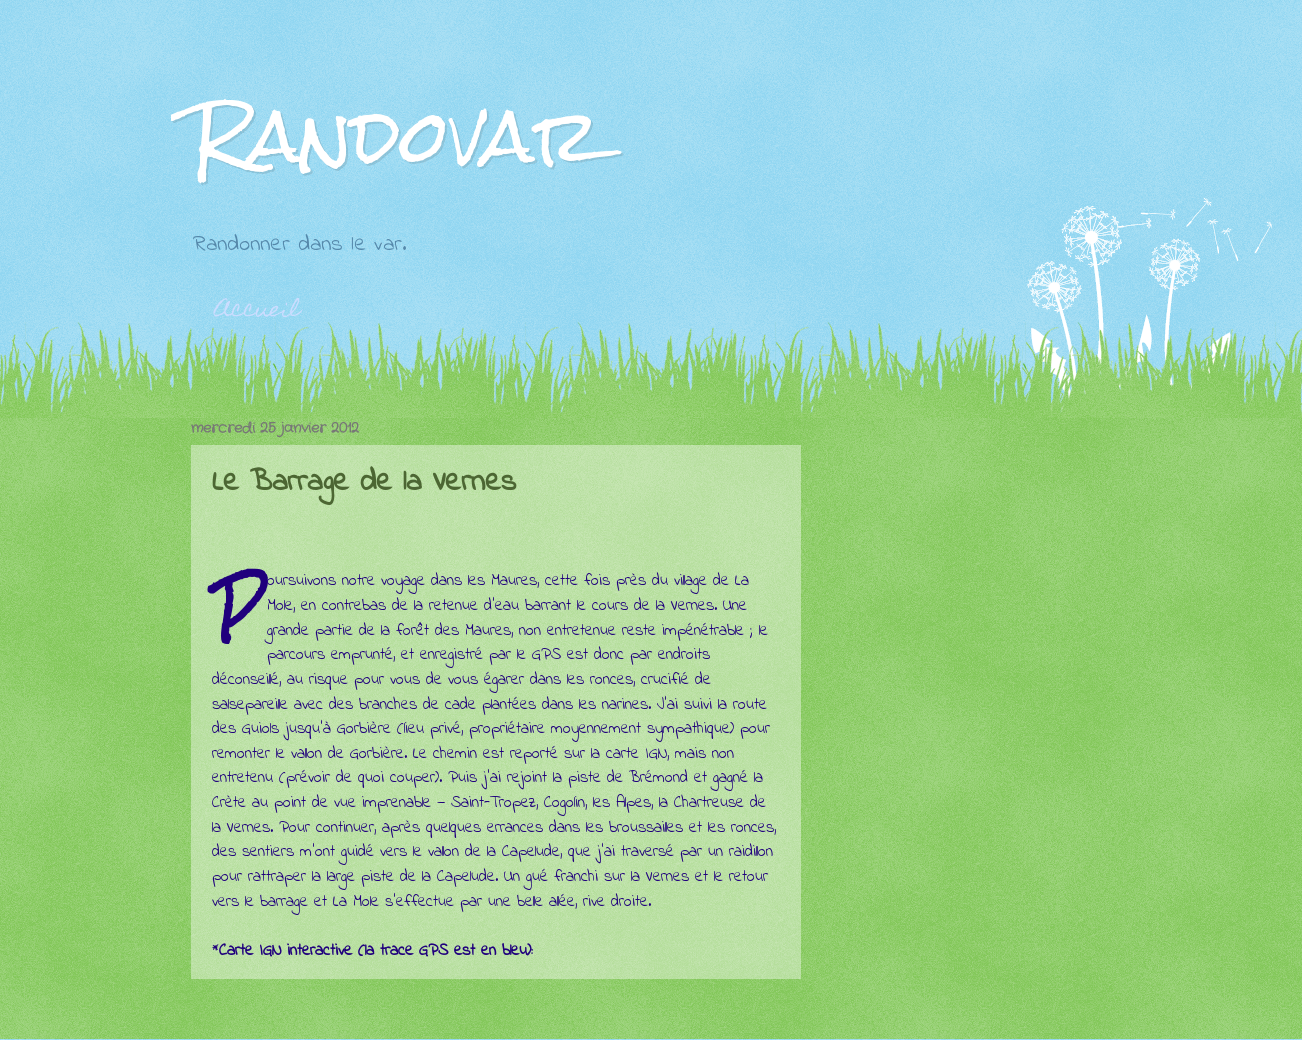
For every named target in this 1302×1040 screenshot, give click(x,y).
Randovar (396, 135)
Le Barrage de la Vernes (364, 483)
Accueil (257, 311)
